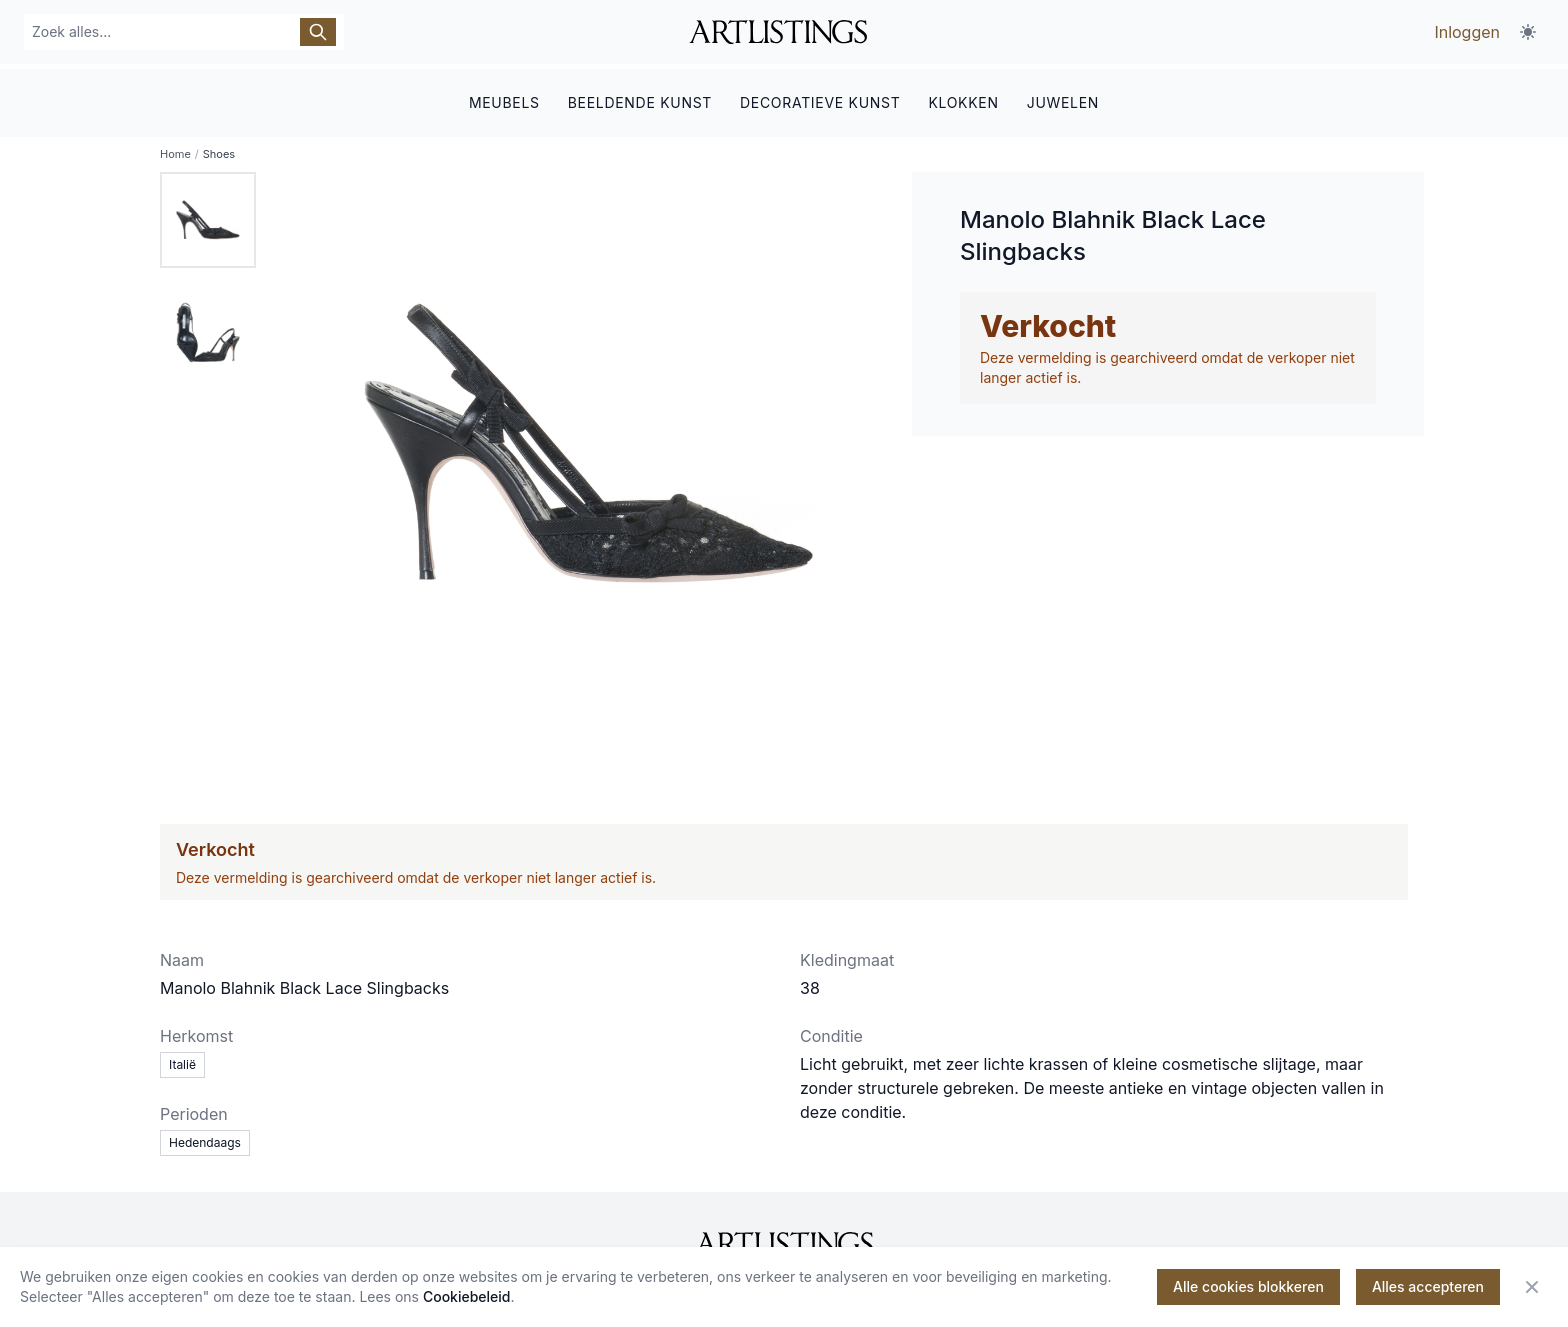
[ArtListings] (784, 1240)
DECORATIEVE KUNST (820, 97)
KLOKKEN (963, 97)
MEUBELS (504, 97)
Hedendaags (205, 1138)
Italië (182, 1060)
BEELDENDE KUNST (640, 97)
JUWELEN (1063, 97)
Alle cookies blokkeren (1248, 1286)
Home (175, 150)
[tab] (208, 216)
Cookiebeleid (467, 1296)
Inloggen (1467, 32)
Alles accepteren (1428, 1286)
